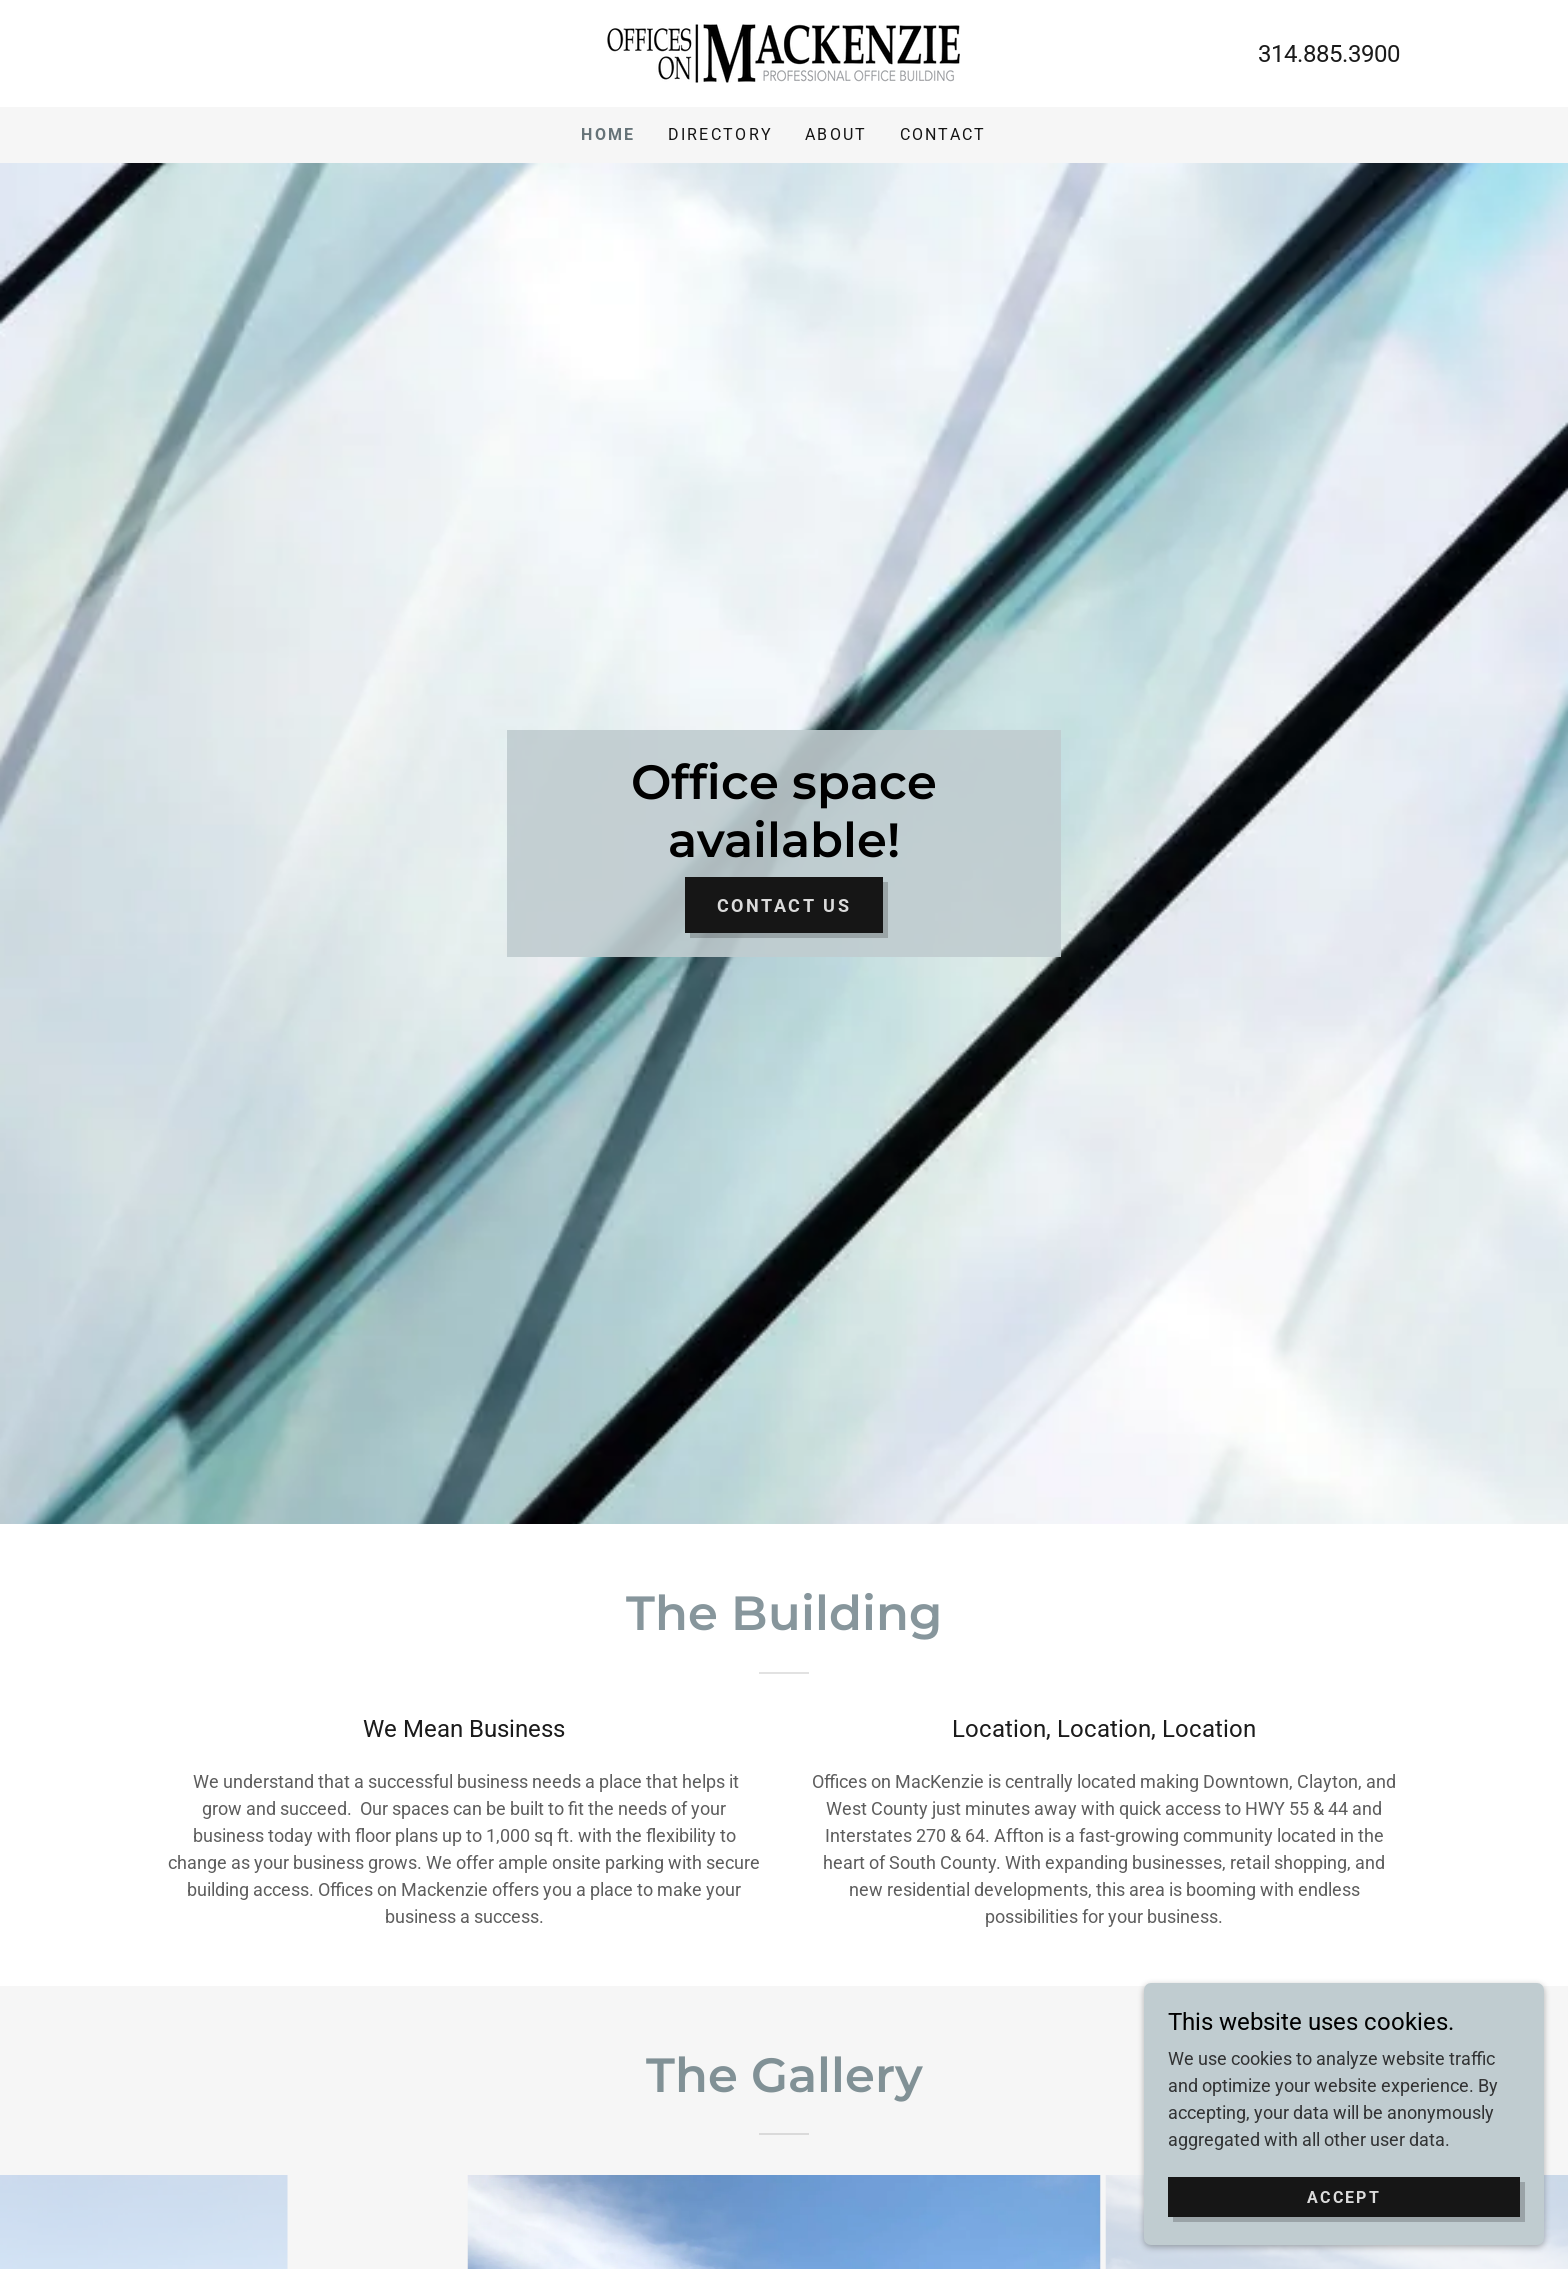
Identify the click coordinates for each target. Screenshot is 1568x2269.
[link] (783, 51)
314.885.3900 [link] (1329, 54)
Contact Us (784, 905)
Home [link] (608, 134)
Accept (1344, 2197)
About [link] (836, 134)
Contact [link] (943, 134)
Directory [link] (721, 134)
